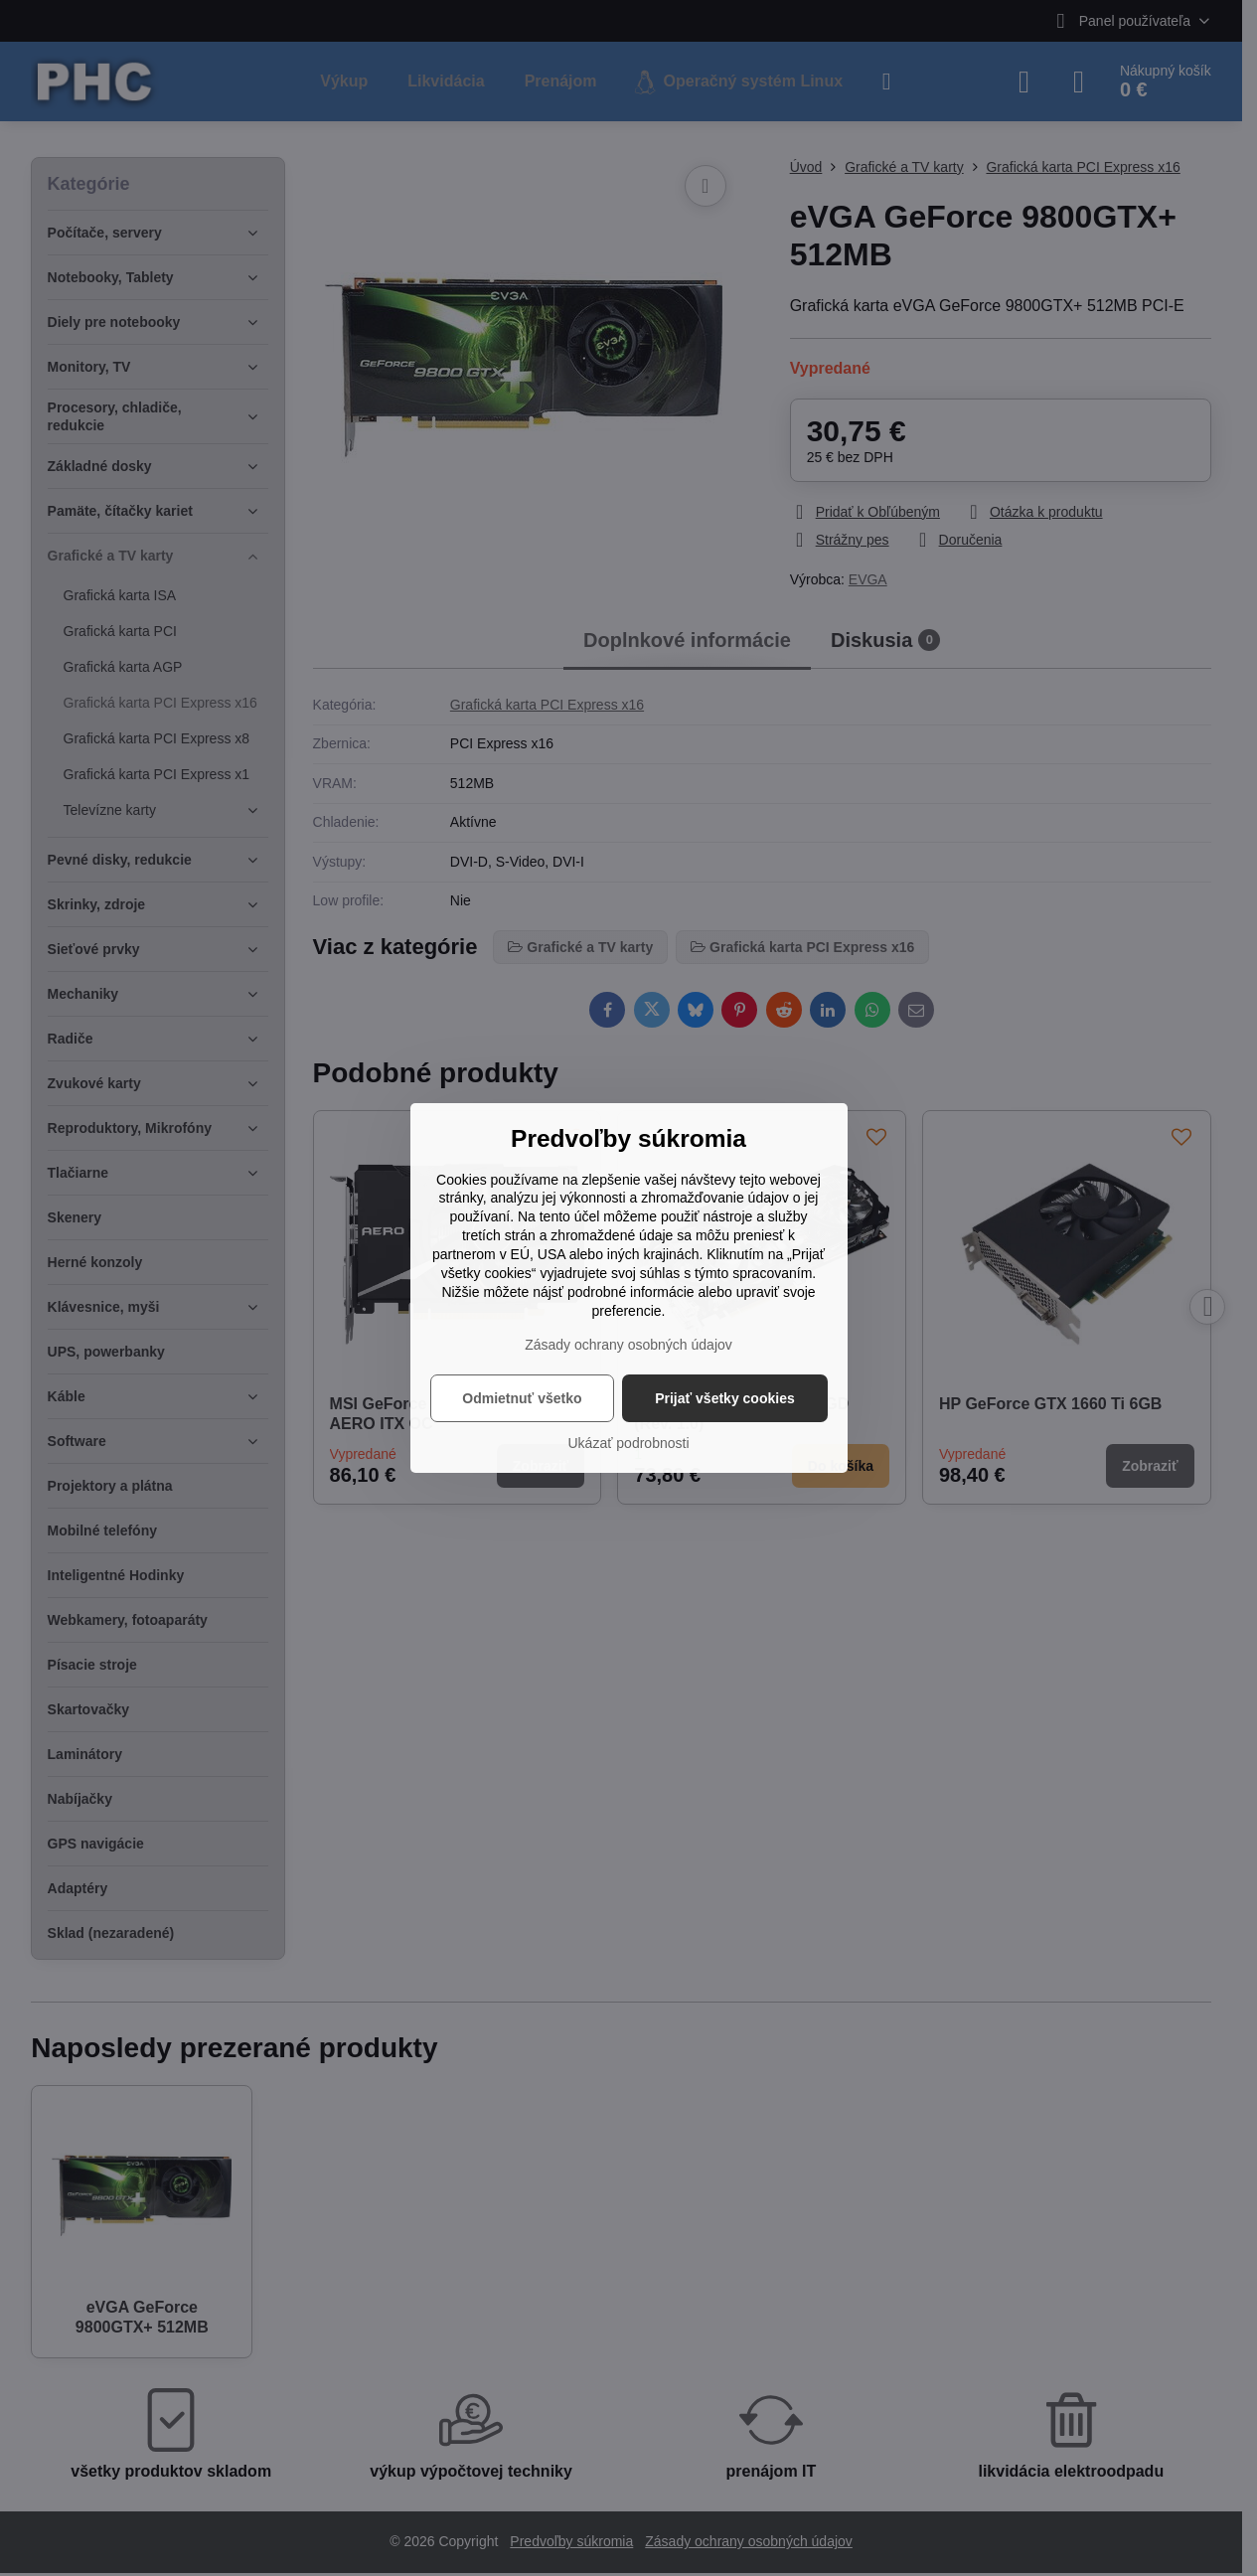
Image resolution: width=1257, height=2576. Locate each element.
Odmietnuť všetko (521, 1398)
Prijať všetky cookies (725, 1398)
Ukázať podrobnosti (629, 1443)
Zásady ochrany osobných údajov (628, 1345)
